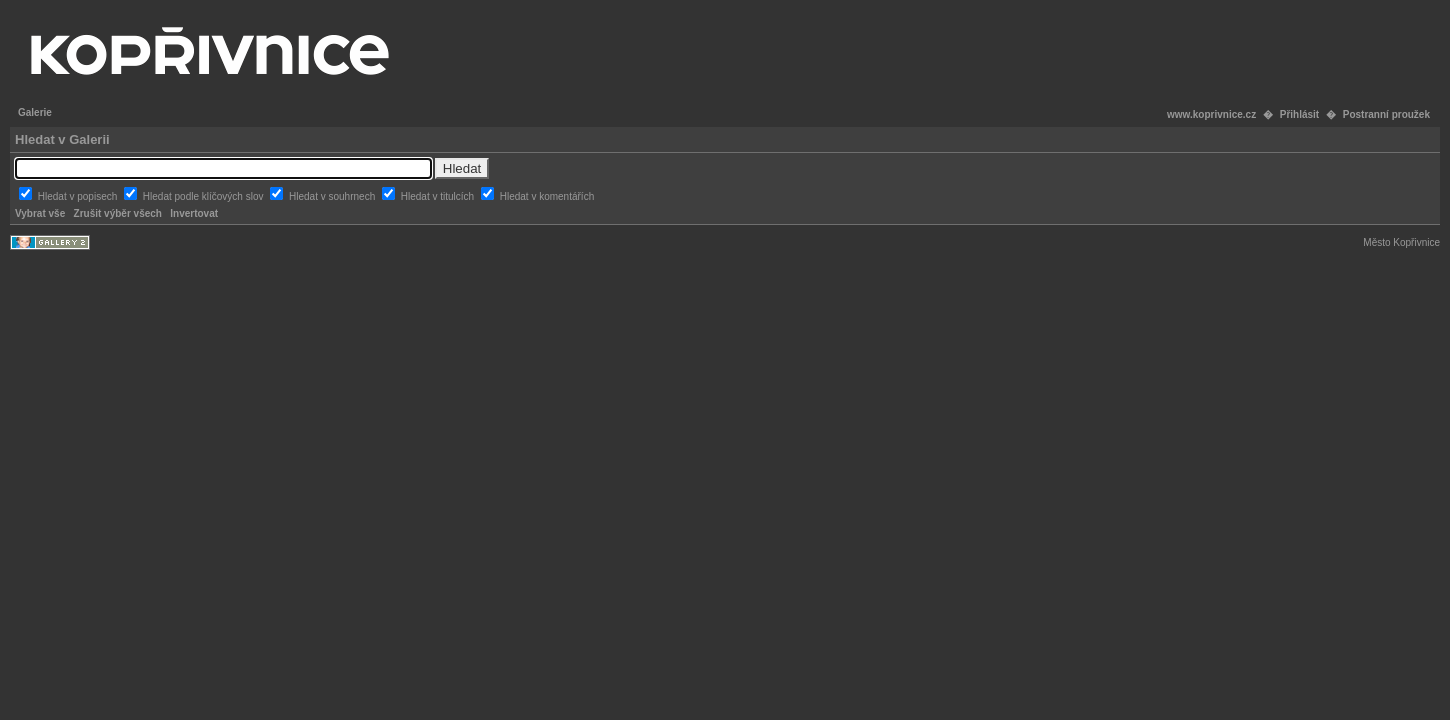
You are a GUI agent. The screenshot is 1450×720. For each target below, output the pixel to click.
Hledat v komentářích (547, 196)
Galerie (35, 112)
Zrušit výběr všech (118, 213)
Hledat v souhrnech (333, 196)
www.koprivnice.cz (1211, 114)
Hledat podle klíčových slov (204, 196)
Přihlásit (1299, 114)
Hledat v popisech (79, 196)
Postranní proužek (1386, 114)
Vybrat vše (40, 213)
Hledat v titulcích (439, 196)
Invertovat (194, 213)
